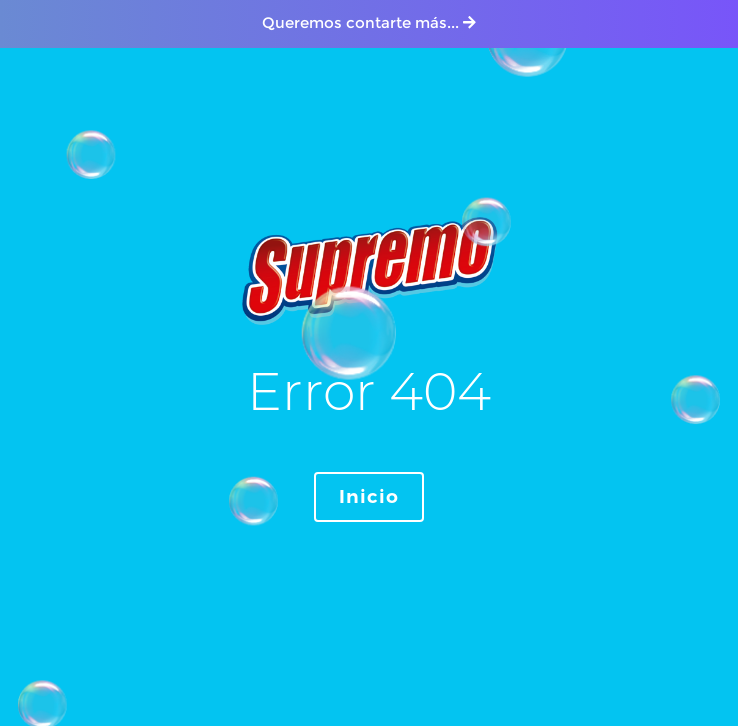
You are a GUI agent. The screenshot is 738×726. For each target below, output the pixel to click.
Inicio (369, 497)
